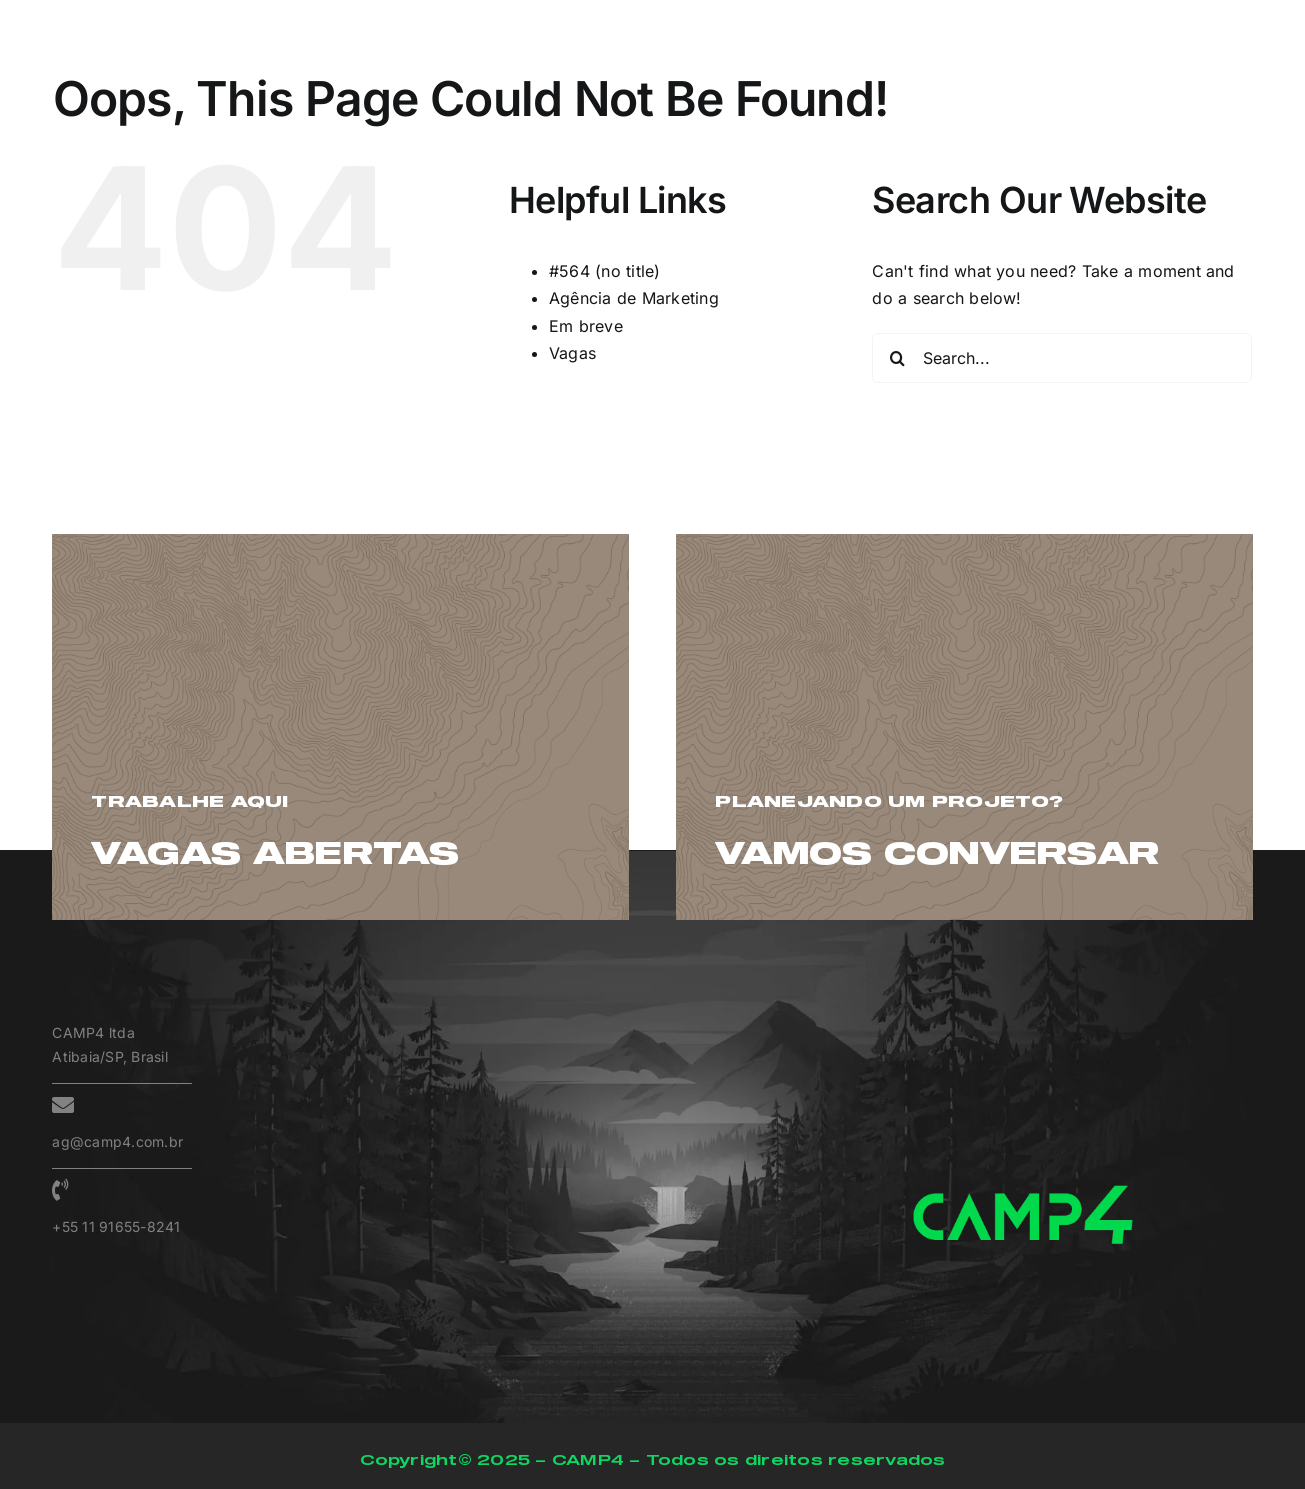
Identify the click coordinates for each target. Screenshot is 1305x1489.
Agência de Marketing (634, 298)
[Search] (897, 358)
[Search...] (1062, 358)
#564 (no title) (605, 271)
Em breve (586, 326)
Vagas (572, 353)
